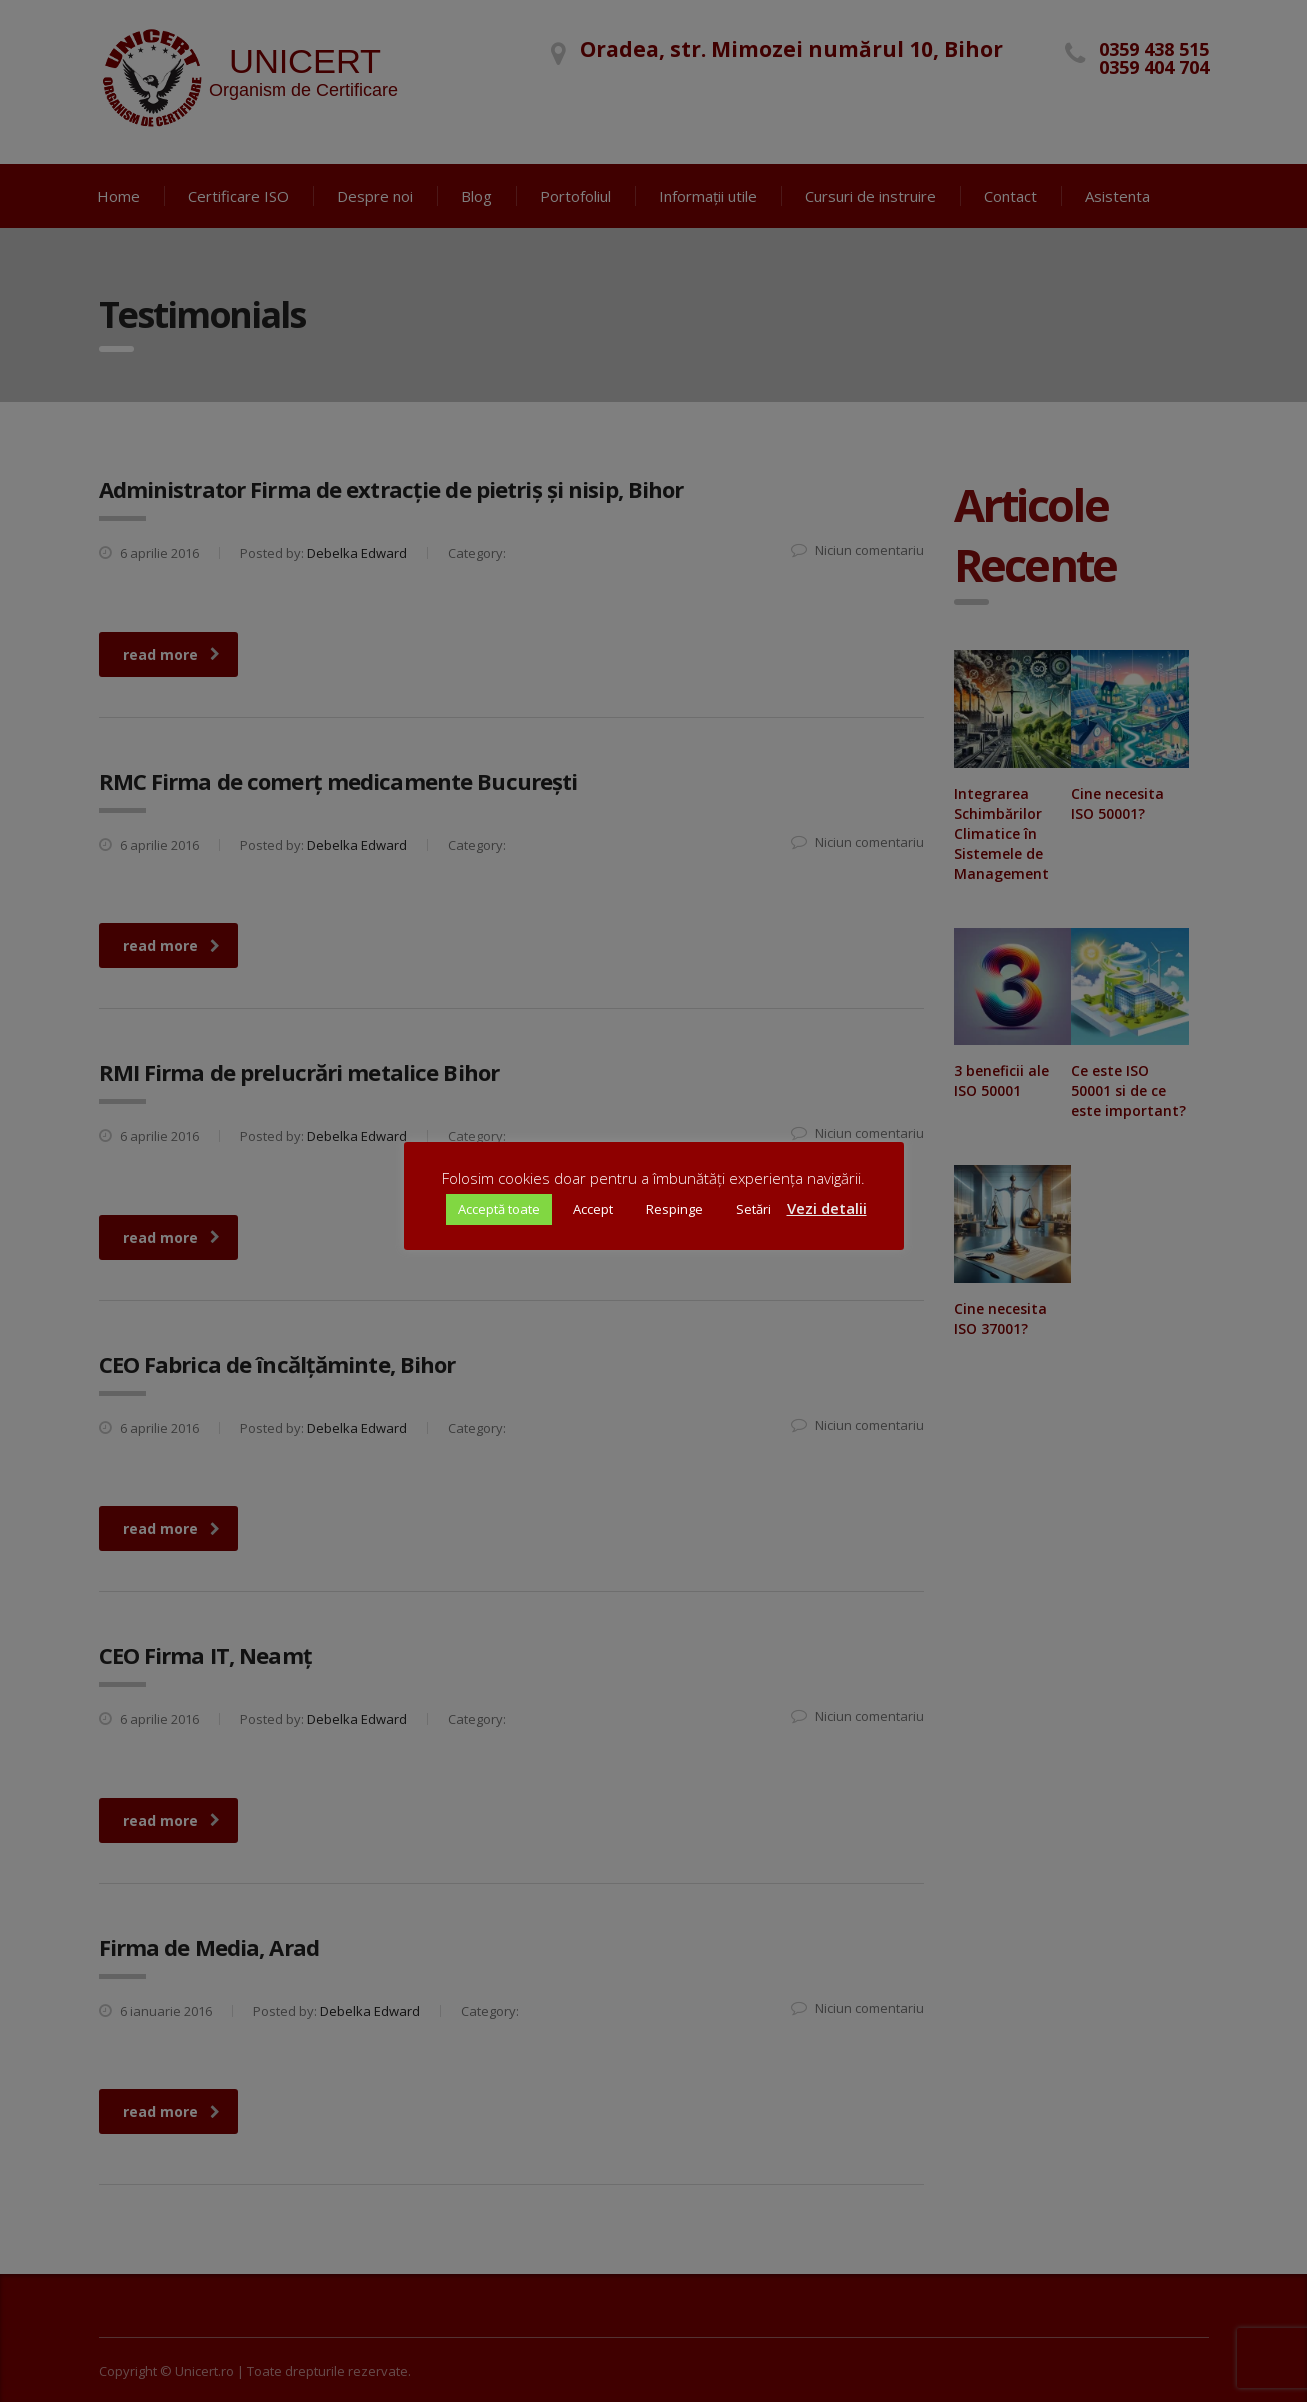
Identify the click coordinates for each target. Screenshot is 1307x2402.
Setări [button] (753, 1209)
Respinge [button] (674, 1209)
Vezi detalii (827, 1208)
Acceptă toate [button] (499, 1209)
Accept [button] (593, 1209)
